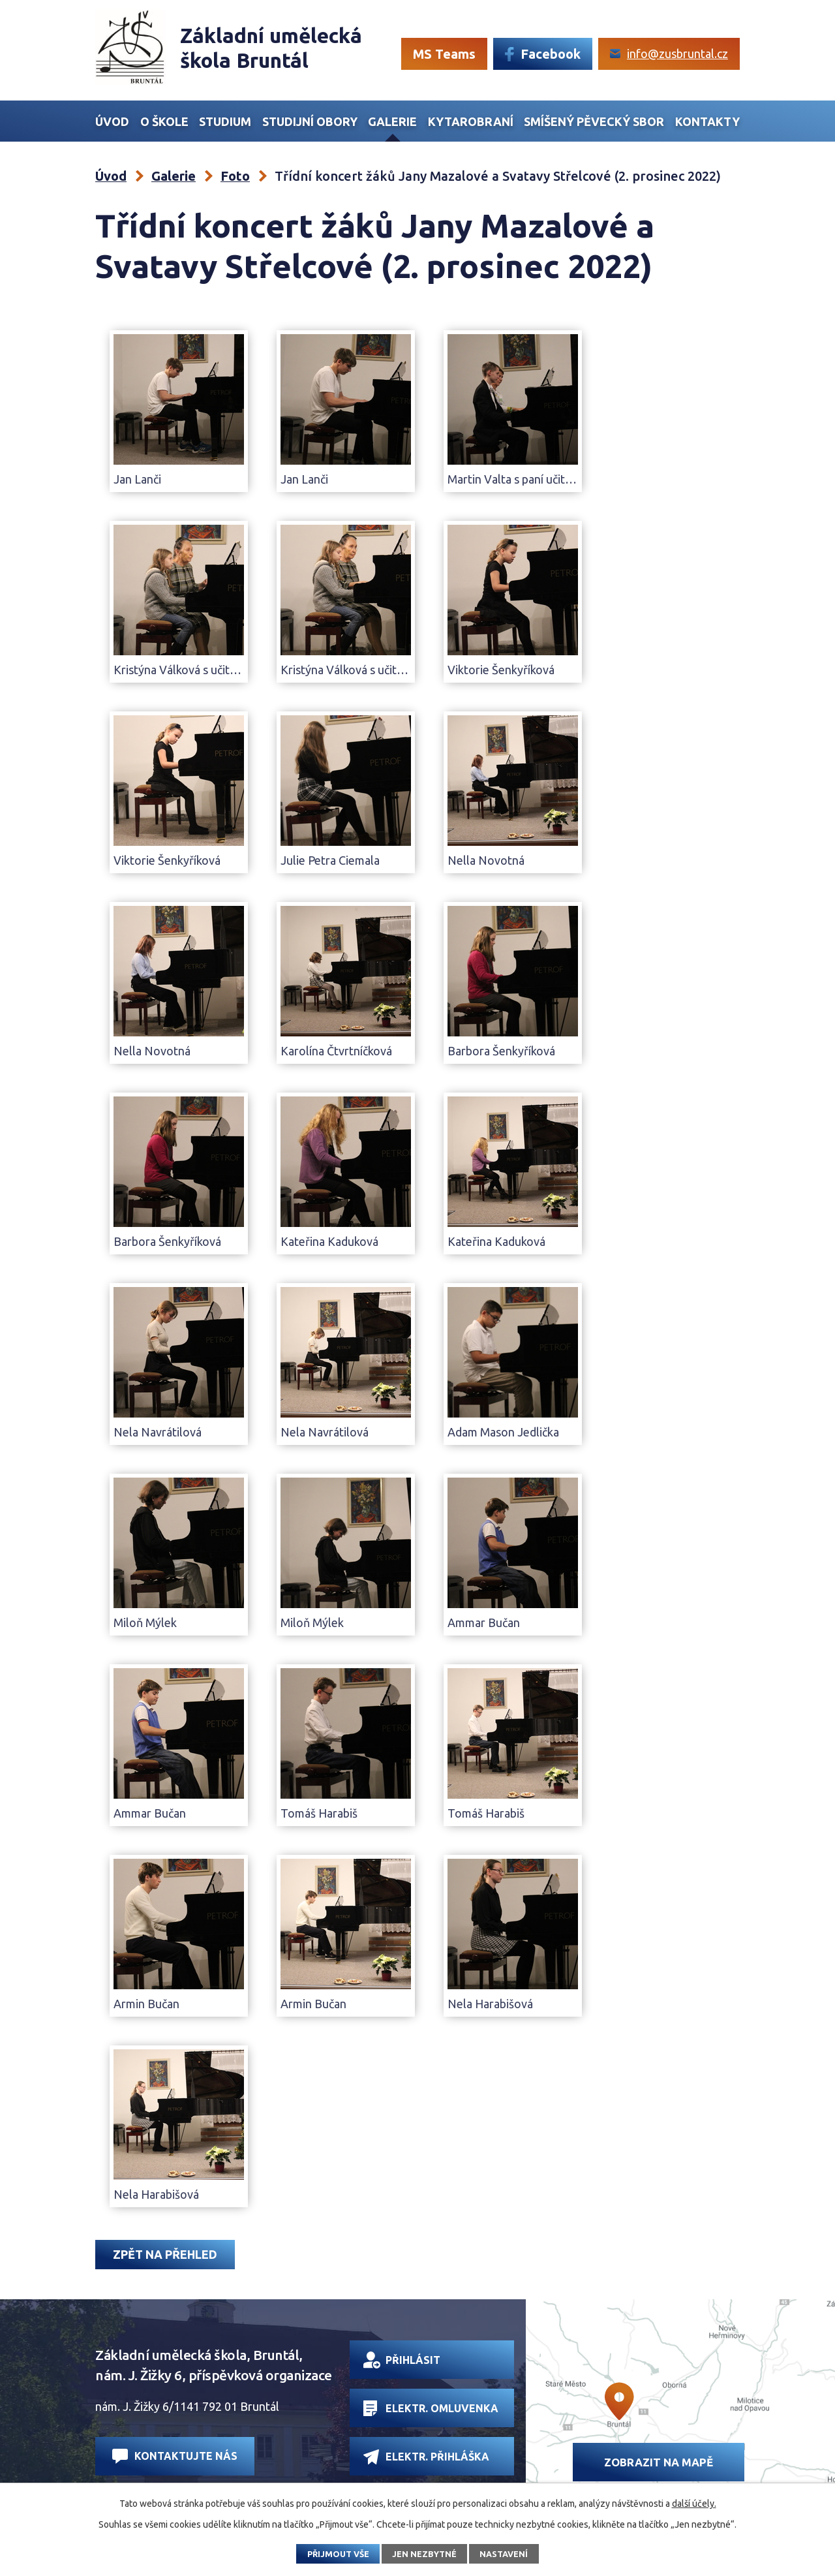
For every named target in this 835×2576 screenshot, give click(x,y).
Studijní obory (309, 121)
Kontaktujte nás (174, 2456)
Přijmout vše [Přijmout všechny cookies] (338, 2553)
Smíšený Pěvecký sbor (594, 121)
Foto (235, 175)
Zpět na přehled (165, 2254)
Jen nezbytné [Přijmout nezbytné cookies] (424, 2553)
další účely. (694, 2503)
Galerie (392, 121)
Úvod (112, 121)
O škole (164, 121)
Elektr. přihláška (426, 2456)
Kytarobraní (470, 121)
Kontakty (707, 121)
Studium (225, 121)
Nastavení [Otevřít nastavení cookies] (503, 2553)
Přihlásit (401, 2359)
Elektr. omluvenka (430, 2408)
